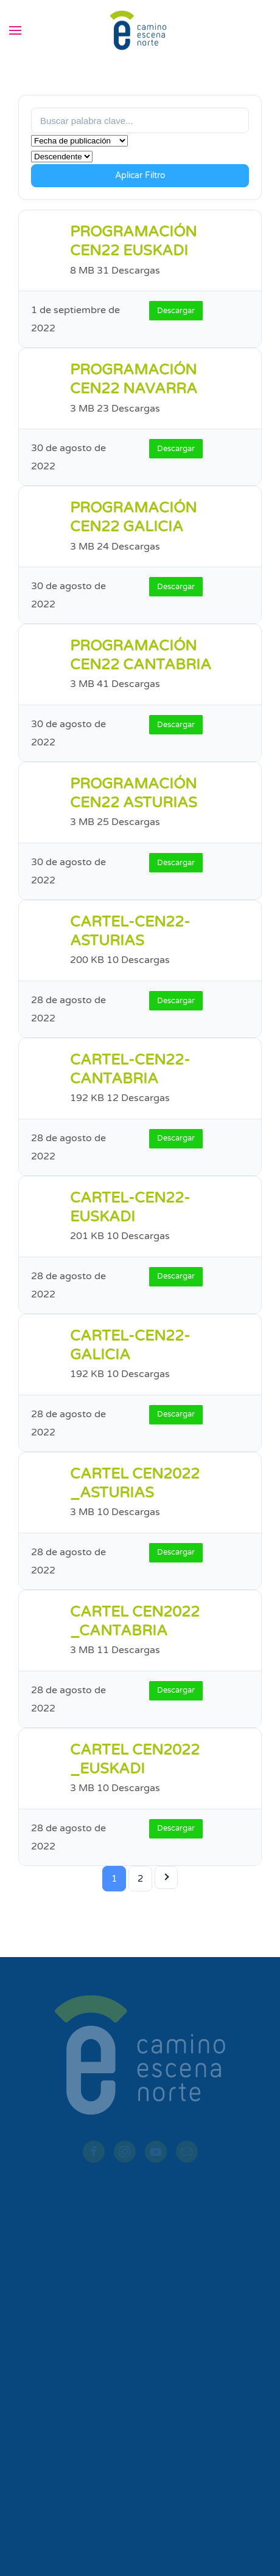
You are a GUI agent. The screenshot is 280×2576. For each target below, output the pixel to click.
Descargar (176, 311)
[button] (15, 30)
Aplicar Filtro (140, 175)
